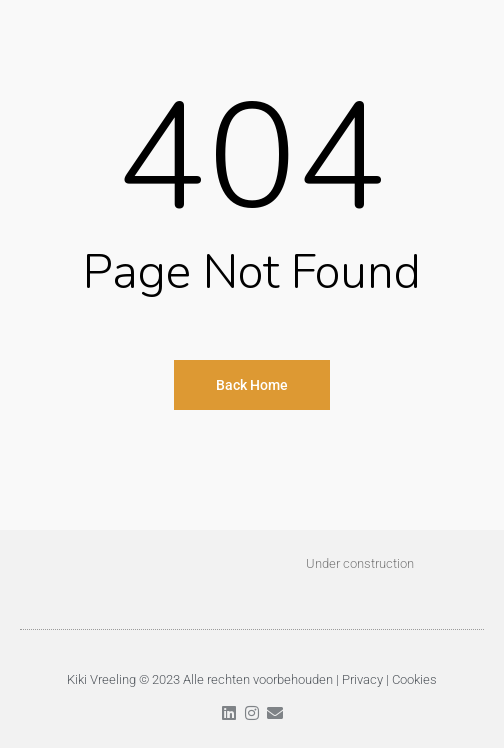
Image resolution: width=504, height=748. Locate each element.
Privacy (362, 679)
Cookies (414, 679)
